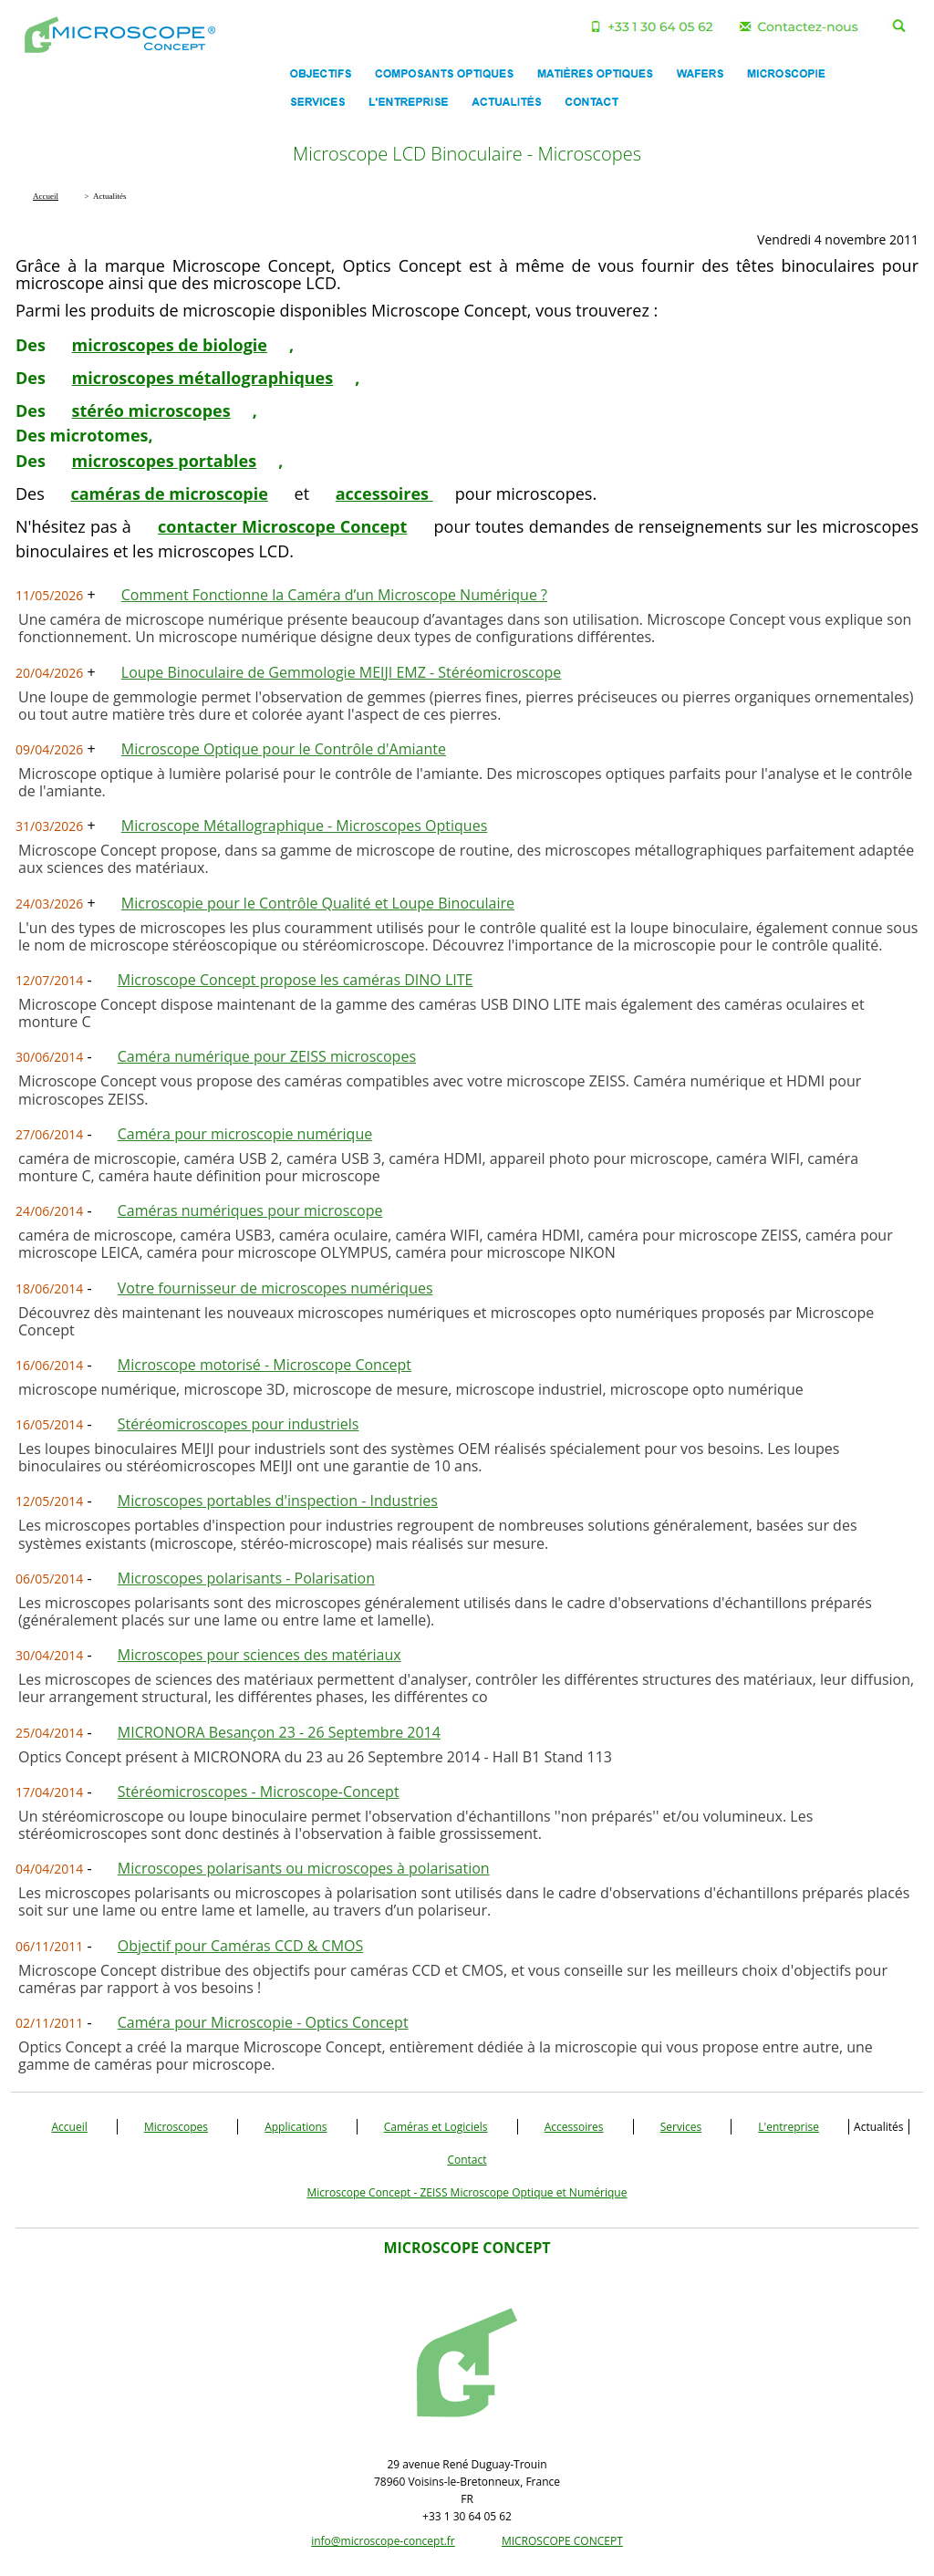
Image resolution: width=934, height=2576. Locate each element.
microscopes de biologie (169, 345)
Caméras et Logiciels (436, 2127)
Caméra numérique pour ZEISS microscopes (267, 1056)
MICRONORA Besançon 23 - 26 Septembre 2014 (279, 1732)
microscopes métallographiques (203, 378)
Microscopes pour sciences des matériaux (259, 1655)
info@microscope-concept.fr (383, 2541)
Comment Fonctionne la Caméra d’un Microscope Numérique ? (334, 595)
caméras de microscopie (168, 493)
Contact (466, 2159)
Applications (296, 2127)
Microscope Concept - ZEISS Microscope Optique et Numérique (467, 2192)
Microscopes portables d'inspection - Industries (278, 1501)
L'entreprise (788, 2127)
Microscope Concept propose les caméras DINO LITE (295, 980)
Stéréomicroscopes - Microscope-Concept (259, 1791)
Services (680, 2127)
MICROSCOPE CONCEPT (562, 2541)
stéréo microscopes (151, 410)
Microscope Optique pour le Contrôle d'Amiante (283, 749)
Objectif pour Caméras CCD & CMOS (241, 1946)
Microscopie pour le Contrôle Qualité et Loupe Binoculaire (317, 903)
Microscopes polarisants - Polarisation (246, 1578)
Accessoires (574, 2127)
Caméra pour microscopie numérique (245, 1134)
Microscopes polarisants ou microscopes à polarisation (304, 1868)
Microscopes (176, 2127)
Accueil (70, 2127)
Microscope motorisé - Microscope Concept (264, 1365)
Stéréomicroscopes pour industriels (238, 1424)
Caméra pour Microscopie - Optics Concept (263, 2022)
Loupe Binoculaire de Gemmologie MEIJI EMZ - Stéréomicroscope (341, 672)
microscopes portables (164, 461)
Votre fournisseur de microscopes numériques (275, 1288)
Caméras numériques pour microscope (250, 1210)
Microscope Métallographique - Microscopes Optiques (304, 825)
